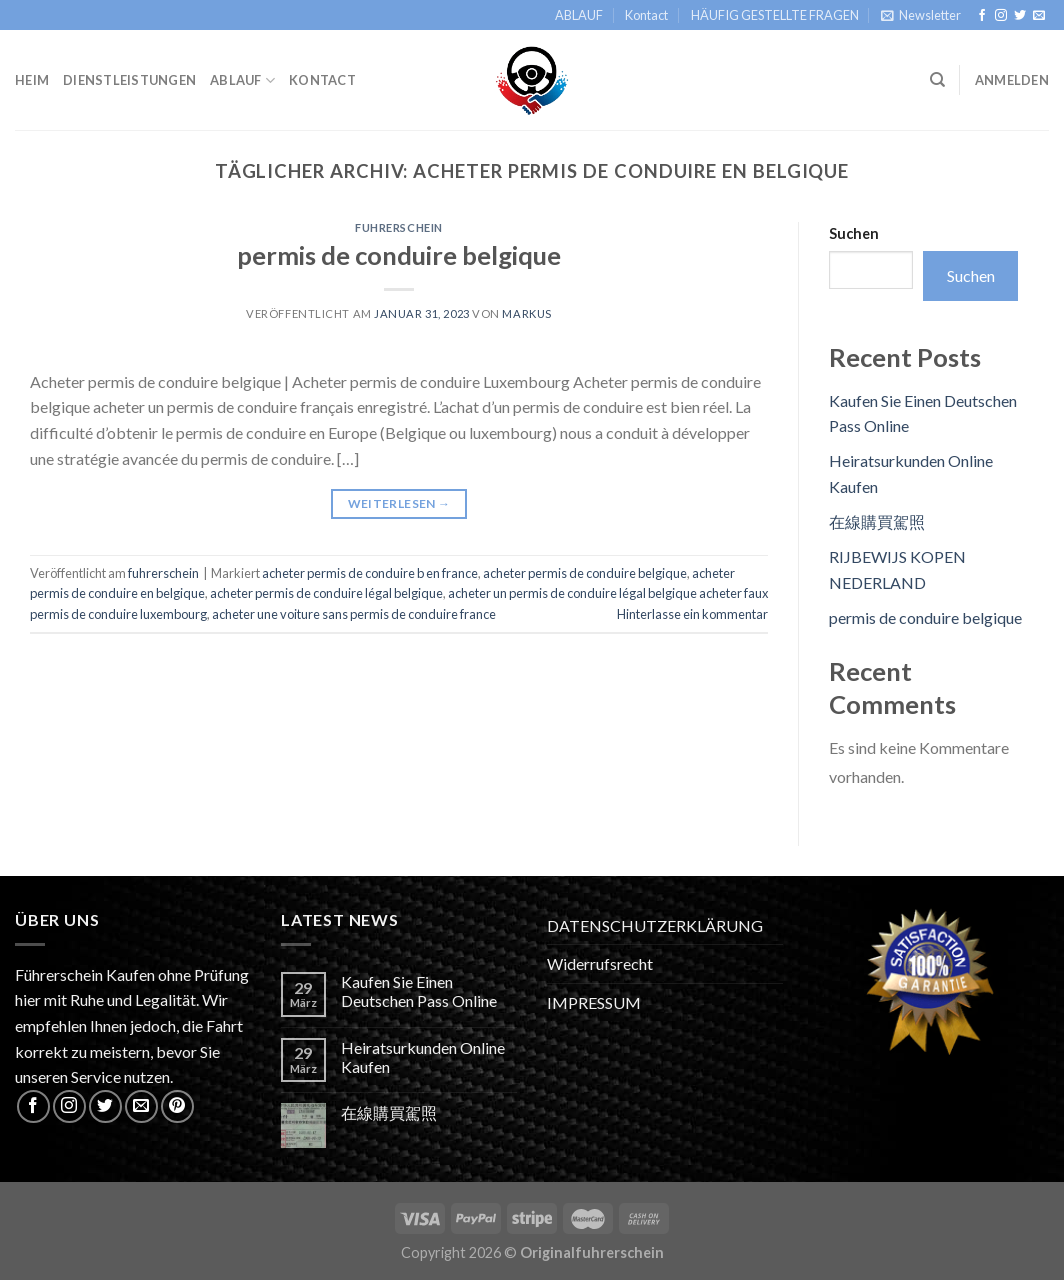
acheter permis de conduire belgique (585, 573)
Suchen (854, 233)
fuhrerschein (399, 227)
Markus (526, 313)
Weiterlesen (399, 503)
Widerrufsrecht (600, 963)
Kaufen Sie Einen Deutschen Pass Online (419, 991)
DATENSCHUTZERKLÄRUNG (655, 925)
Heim (32, 80)
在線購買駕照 (877, 521)
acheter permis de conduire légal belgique (326, 593)
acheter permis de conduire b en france (370, 573)
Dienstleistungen (129, 80)
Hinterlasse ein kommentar (692, 614)
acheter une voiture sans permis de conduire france (354, 614)
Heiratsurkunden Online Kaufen (423, 1057)
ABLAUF (579, 15)
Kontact (646, 15)
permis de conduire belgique (399, 255)
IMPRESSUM (594, 1002)
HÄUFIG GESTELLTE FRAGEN (775, 15)
